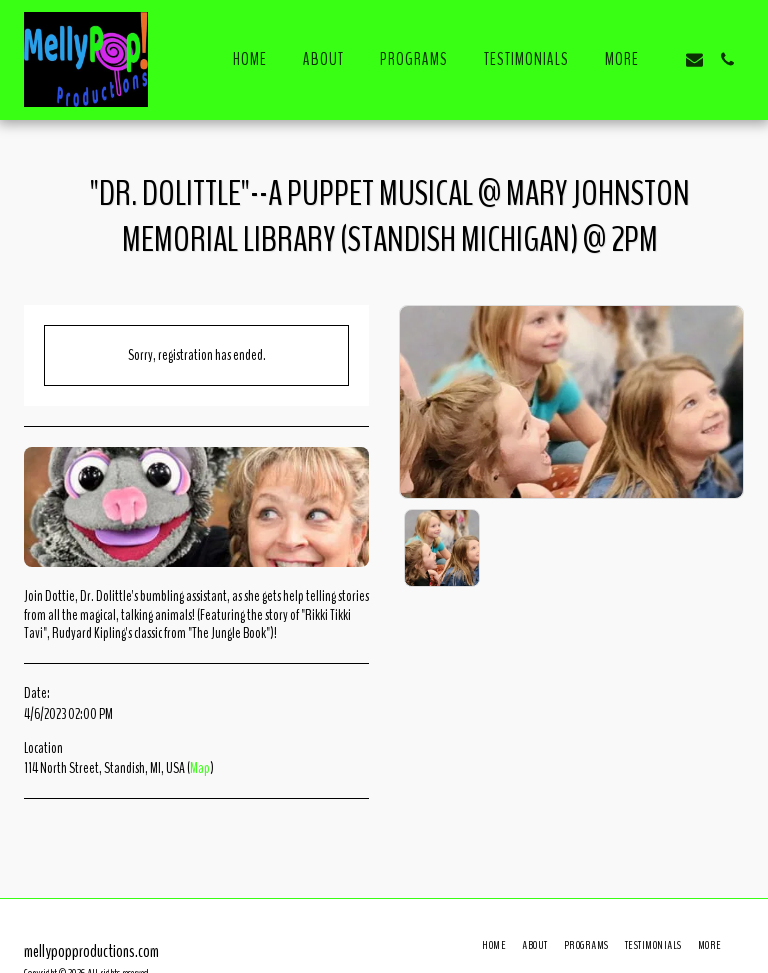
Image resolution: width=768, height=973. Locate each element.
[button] (694, 59)
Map (200, 768)
